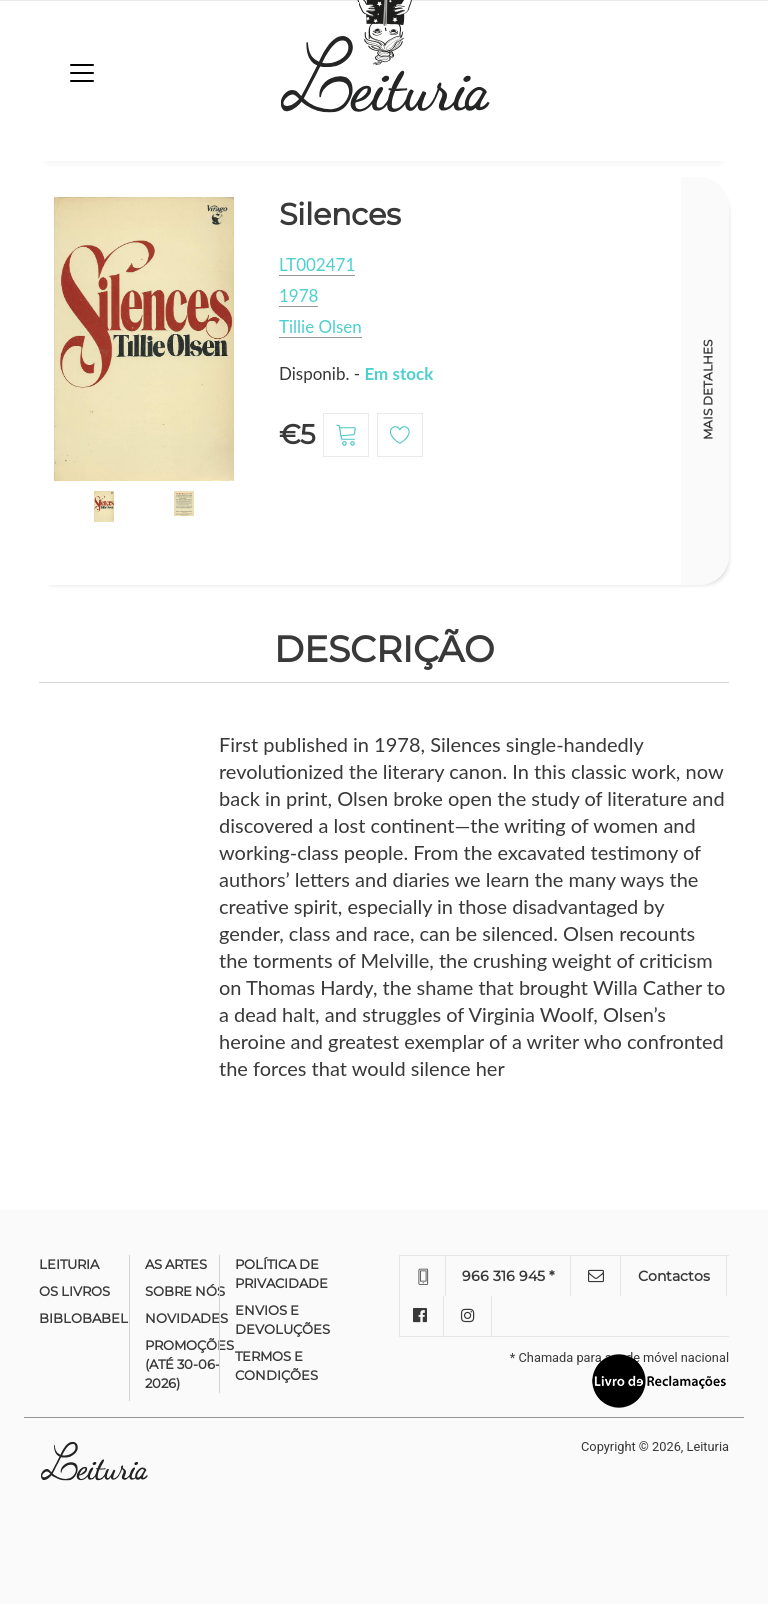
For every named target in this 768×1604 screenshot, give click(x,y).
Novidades (186, 1318)
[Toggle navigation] (82, 73)
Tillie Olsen (320, 326)
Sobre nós (185, 1291)
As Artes (176, 1264)
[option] (144, 339)
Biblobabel (83, 1318)
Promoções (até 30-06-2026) (189, 1364)
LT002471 (317, 264)
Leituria (69, 1264)
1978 (298, 295)
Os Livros (74, 1291)
